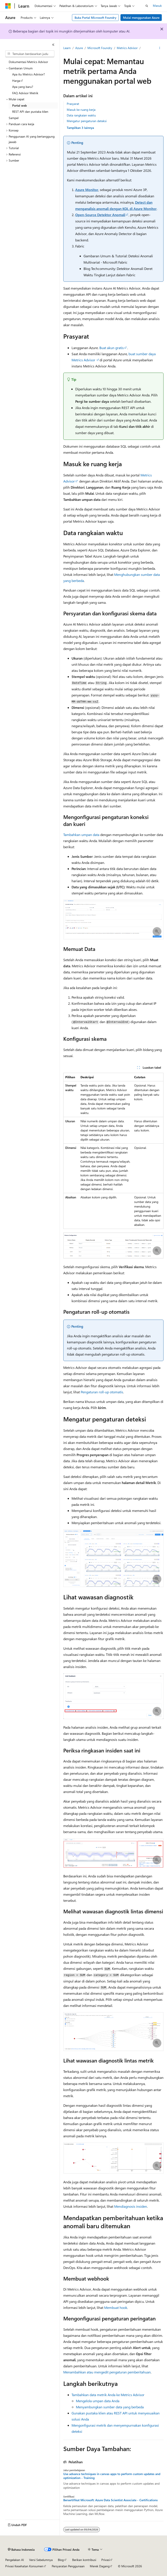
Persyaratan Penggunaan (68, 2566)
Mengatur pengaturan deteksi (87, 121)
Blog (61, 2560)
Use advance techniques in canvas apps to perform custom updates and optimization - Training (111, 2476)
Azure (79, 48)
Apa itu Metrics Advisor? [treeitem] (28, 74)
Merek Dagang (100, 2566)
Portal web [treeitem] (19, 105)
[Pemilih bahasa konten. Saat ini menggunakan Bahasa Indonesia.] (21, 2549)
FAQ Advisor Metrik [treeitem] (25, 93)
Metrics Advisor (127, 48)
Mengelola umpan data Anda (97, 2401)
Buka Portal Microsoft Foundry (95, 17)
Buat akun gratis (111, 347)
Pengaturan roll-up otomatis (102, 1392)
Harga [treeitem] (16, 80)
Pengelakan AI (14, 2560)
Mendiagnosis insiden (130, 2206)
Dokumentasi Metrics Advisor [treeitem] (28, 62)
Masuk (157, 5)
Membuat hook (115, 2307)
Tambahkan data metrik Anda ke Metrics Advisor (108, 2394)
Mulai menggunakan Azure (141, 17)
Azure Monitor (86, 189)
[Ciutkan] (53, 45)
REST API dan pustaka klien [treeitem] (30, 111)
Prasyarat (73, 104)
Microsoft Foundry (99, 48)
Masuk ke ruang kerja (81, 109)
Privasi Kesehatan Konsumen (24, 2566)
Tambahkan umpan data (81, 834)
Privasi (105, 2560)
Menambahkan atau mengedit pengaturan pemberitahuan (107, 2372)
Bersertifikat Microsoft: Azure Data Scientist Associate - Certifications (110, 2500)
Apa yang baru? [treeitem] (22, 87)
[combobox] (29, 53)
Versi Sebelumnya (41, 2560)
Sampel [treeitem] (13, 118)
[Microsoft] (8, 6)
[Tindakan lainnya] (160, 48)
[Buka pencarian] (146, 6)
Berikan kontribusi (84, 2560)
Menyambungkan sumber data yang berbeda (110, 2407)
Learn (67, 48)
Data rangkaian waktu (81, 115)
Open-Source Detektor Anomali (100, 214)
